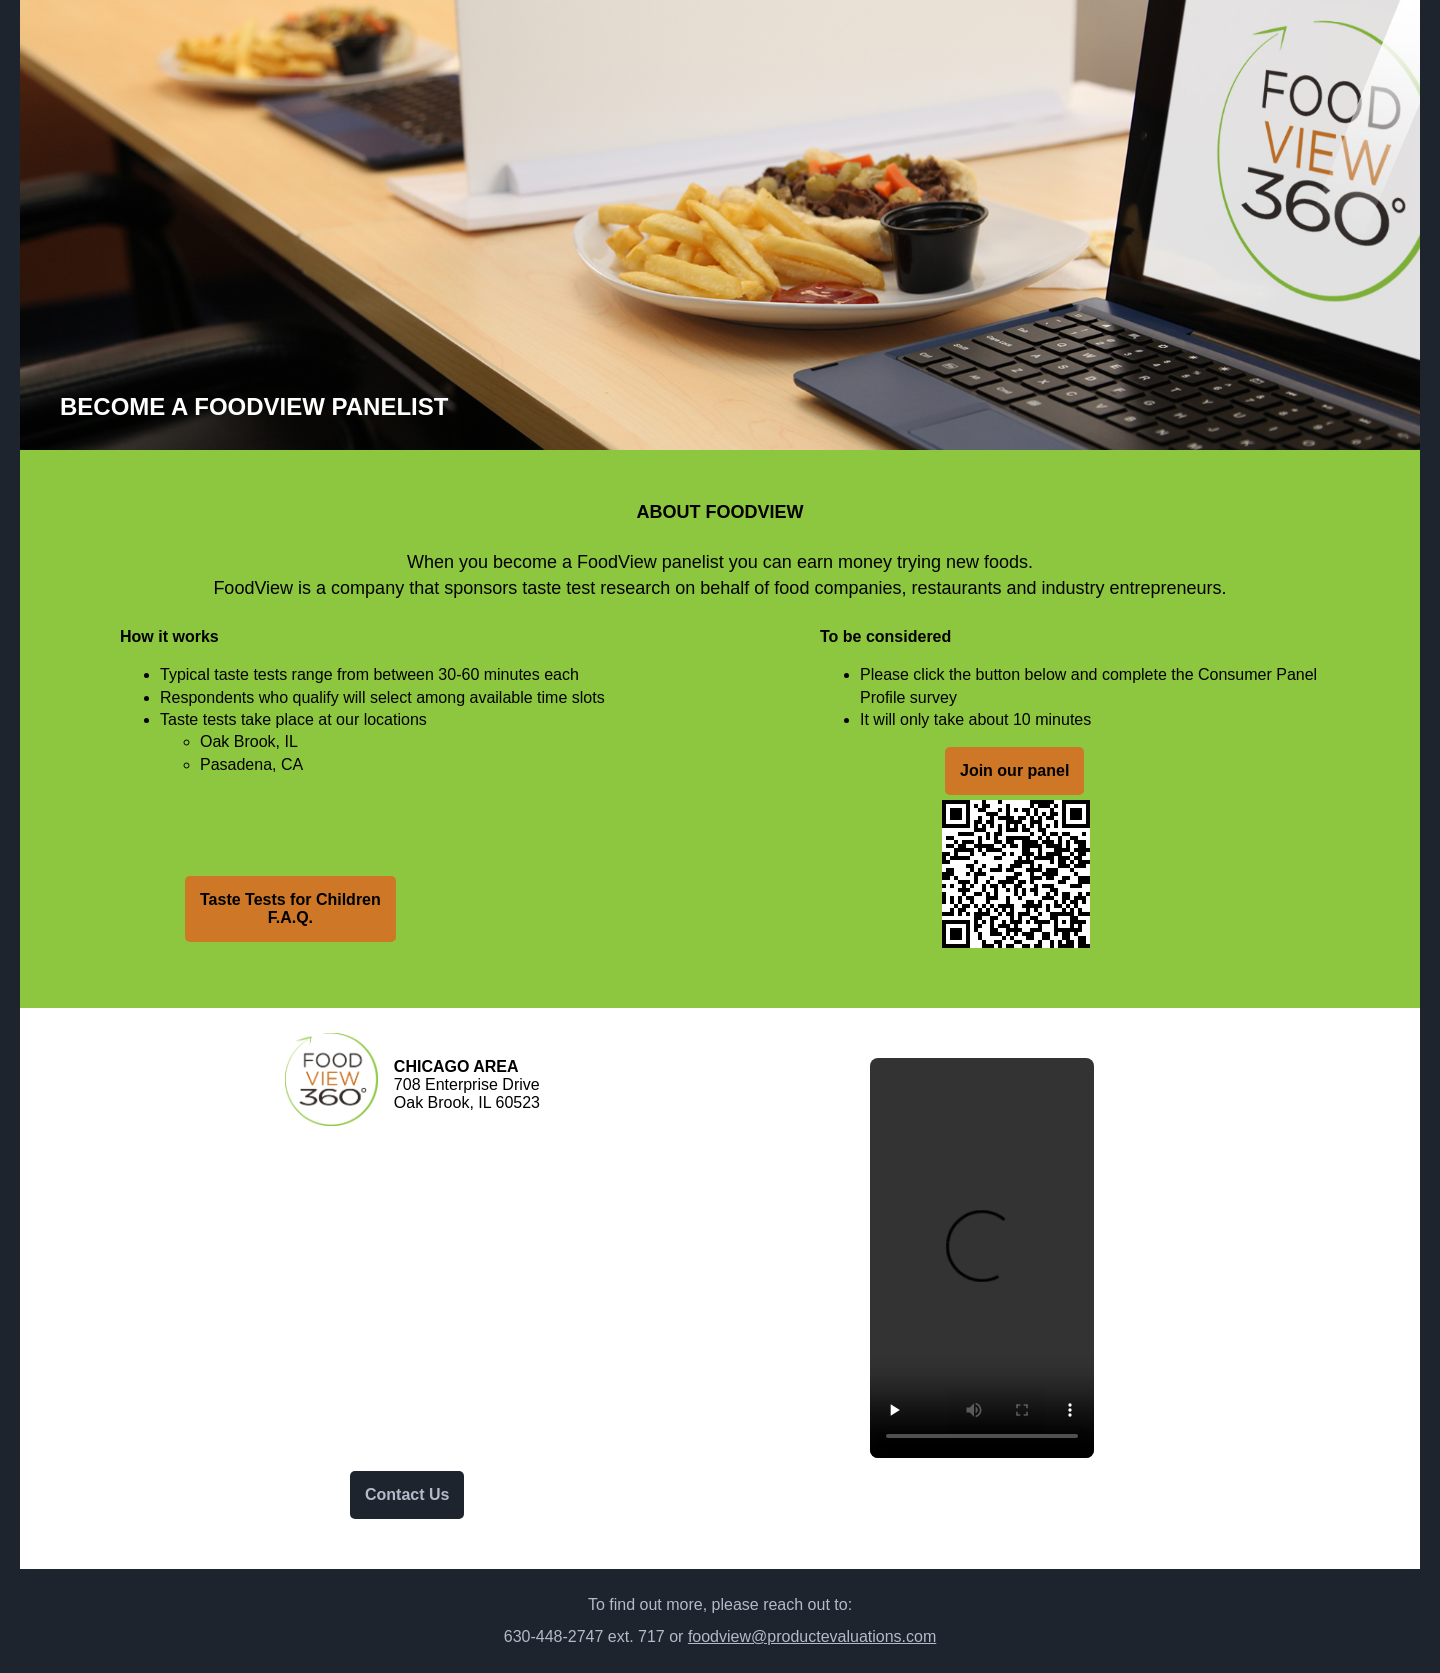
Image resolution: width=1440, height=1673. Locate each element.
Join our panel (1014, 770)
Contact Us (407, 1494)
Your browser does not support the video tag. (982, 1258)
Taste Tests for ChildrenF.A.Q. (290, 908)
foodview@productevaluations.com (812, 1636)
